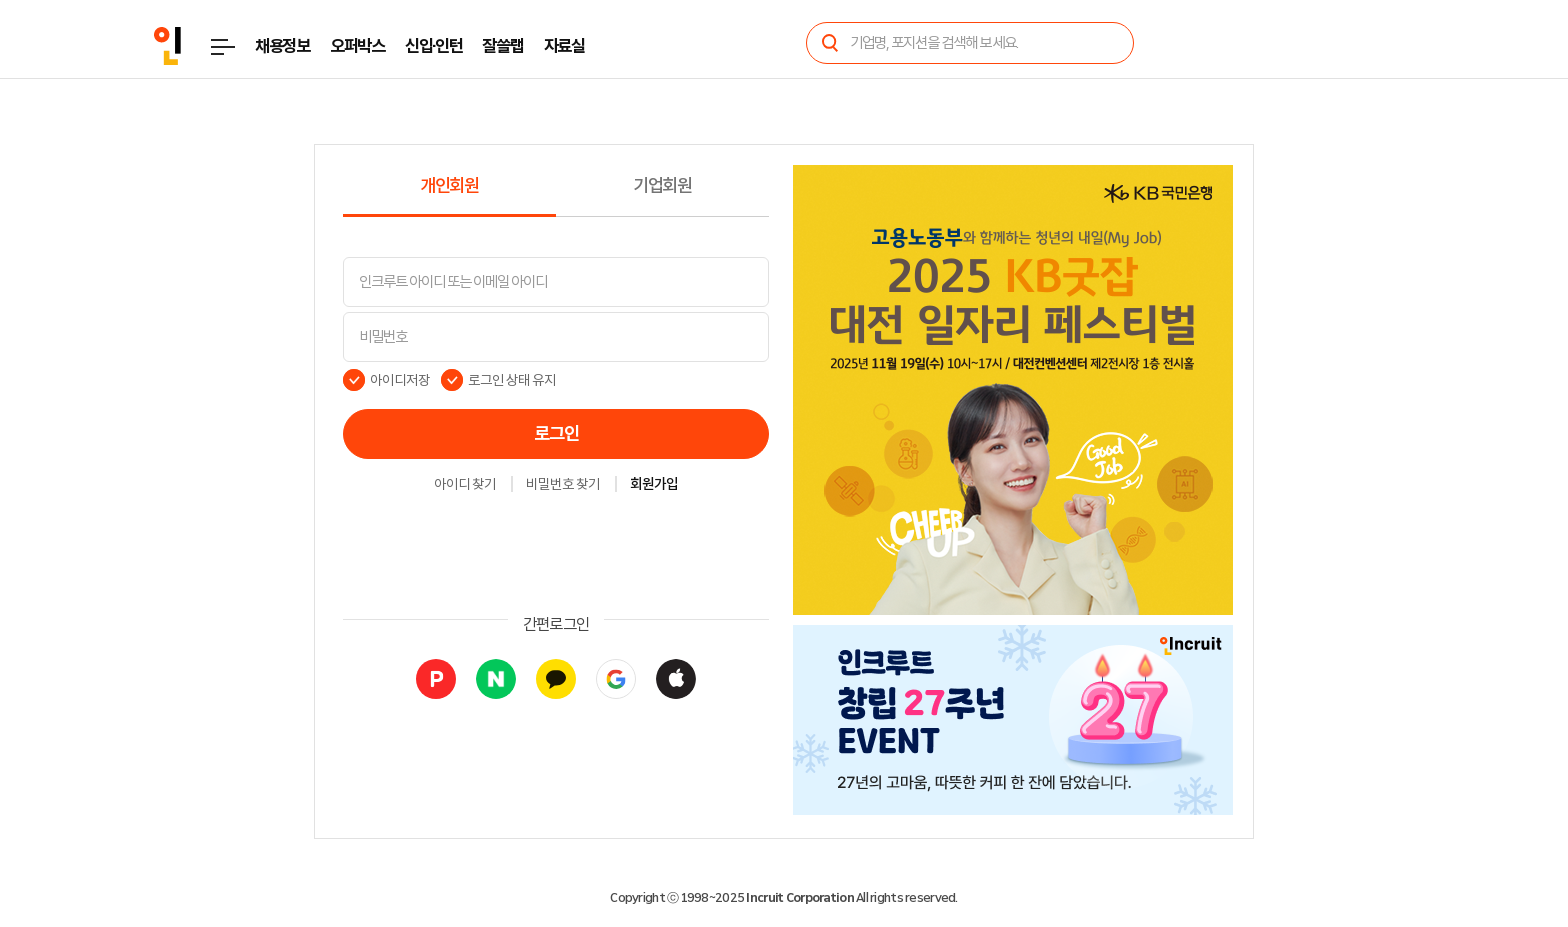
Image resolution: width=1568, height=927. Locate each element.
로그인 (556, 434)
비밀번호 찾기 (563, 485)
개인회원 (449, 186)
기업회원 (662, 186)
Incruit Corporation (799, 898)
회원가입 (654, 485)
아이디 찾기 (465, 485)
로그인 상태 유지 (512, 380)
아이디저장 (400, 380)
